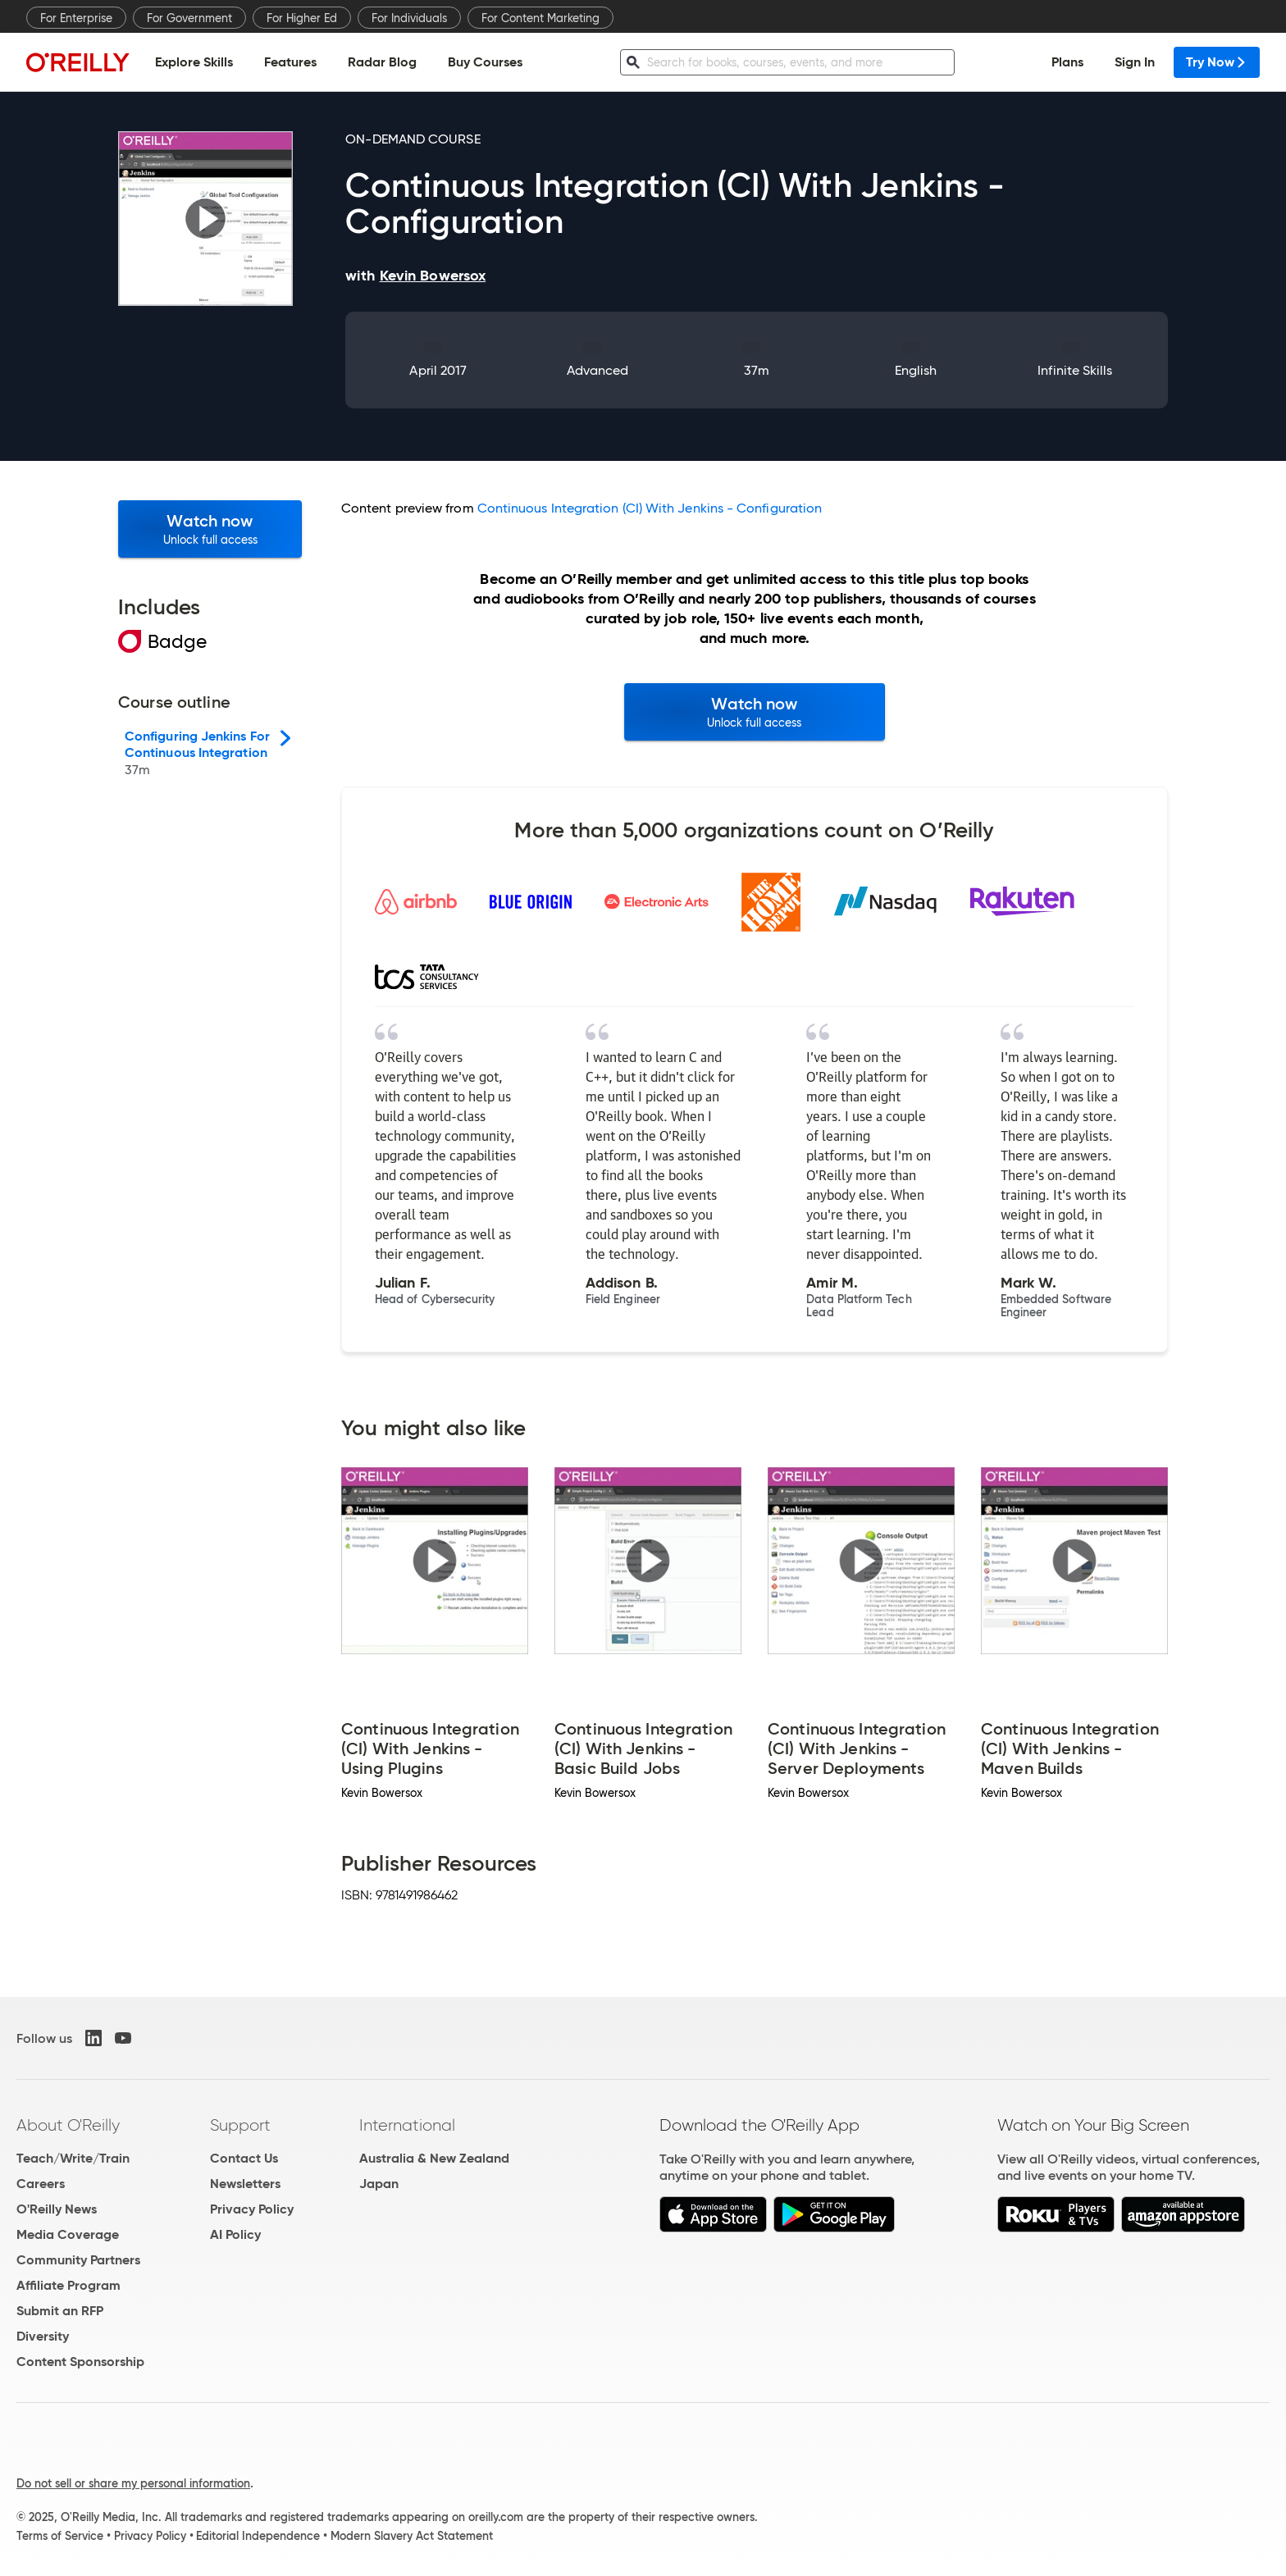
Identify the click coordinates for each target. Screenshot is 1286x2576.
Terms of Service (59, 2535)
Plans (1067, 62)
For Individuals (409, 18)
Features (290, 62)
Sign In (1135, 62)
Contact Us (244, 2158)
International (407, 2125)
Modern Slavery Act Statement (412, 2535)
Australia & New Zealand (434, 2158)
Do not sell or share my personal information (133, 2483)
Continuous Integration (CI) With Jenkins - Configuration (649, 508)
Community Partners (78, 2259)
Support (240, 2125)
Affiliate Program (68, 2285)
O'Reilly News (56, 2209)
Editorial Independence (258, 2535)
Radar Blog (382, 62)
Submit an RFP (59, 2310)
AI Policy (235, 2234)
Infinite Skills (1074, 370)
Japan (379, 2183)
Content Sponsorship (80, 2361)
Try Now (1216, 62)
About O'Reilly (68, 2125)
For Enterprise (76, 18)
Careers (40, 2183)
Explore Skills (194, 62)
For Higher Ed (302, 18)
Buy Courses (485, 62)
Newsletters (245, 2183)
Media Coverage (67, 2234)
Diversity (42, 2336)
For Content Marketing (540, 18)
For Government (189, 18)
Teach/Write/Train (73, 2158)
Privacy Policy (252, 2209)
